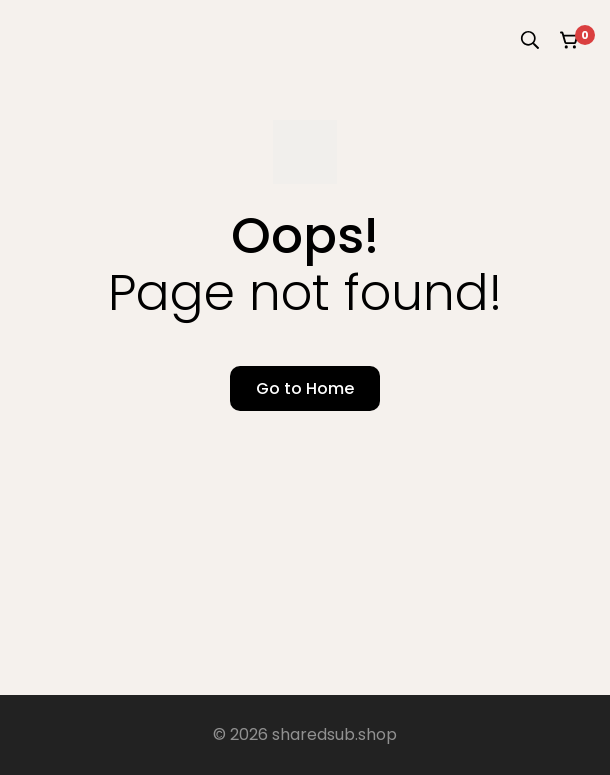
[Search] (530, 40)
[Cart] (570, 40)
